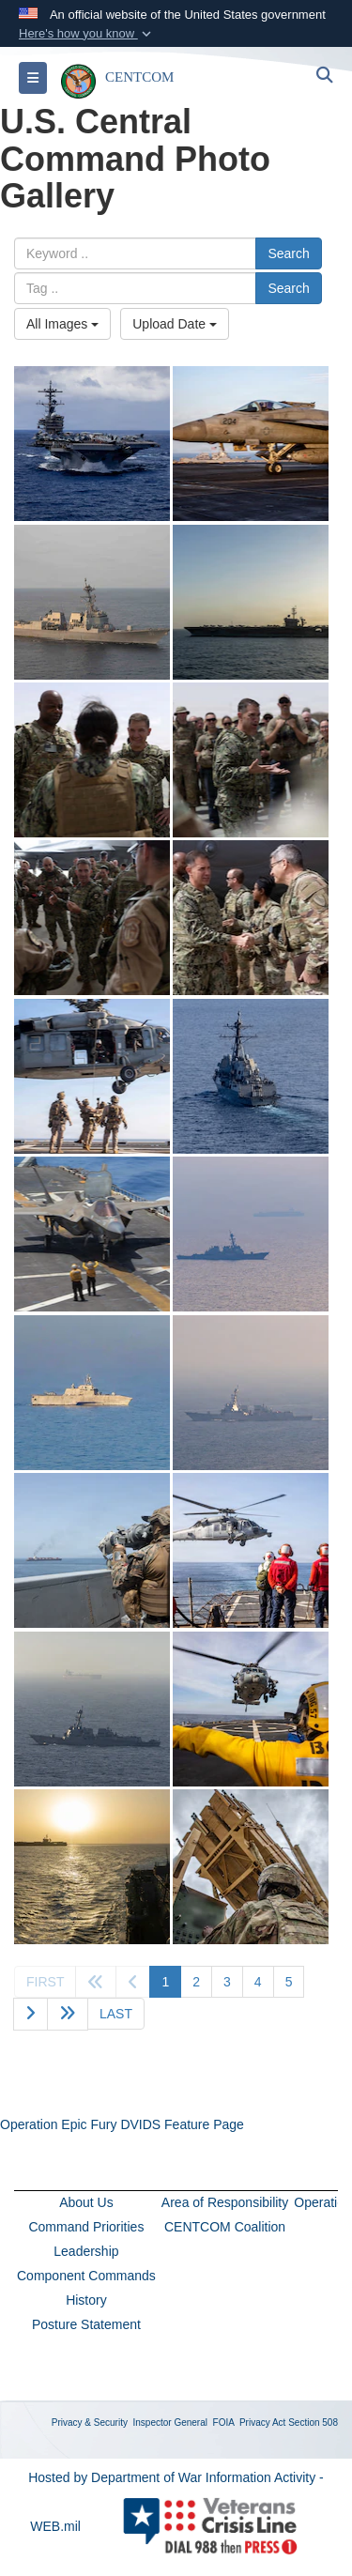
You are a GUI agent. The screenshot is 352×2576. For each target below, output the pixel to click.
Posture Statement (86, 2324)
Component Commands (86, 2275)
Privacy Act (262, 2422)
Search (288, 253)
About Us (86, 2202)
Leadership (86, 2251)
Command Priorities (86, 2226)
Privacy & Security (90, 2422)
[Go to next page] (30, 2014)
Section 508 (313, 2422)
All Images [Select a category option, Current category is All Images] (62, 323)
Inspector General (170, 2422)
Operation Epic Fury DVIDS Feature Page (122, 2124)
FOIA (224, 2422)
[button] (87, 33)
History (86, 2300)
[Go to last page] (116, 2014)
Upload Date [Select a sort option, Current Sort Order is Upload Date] (174, 323)
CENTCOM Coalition (224, 2226)
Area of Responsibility (224, 2202)
